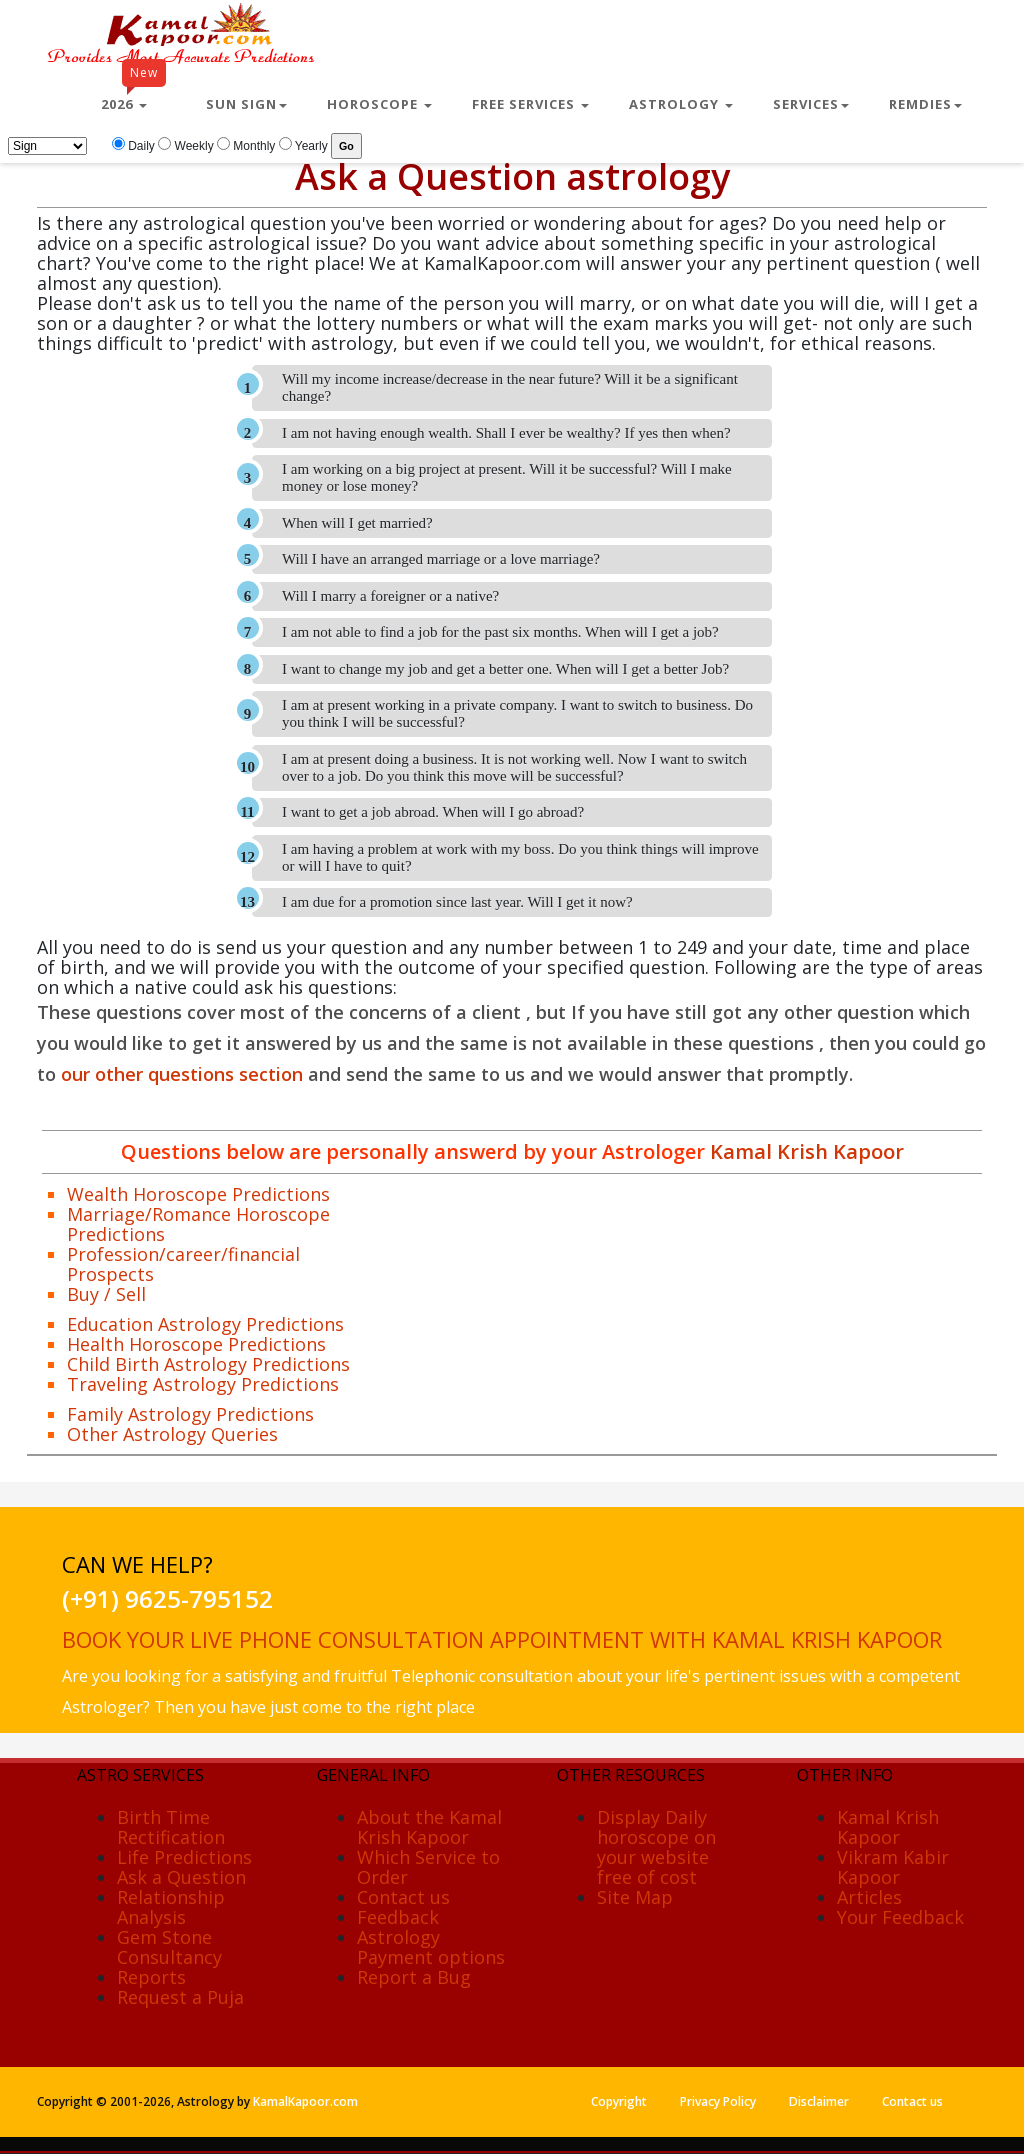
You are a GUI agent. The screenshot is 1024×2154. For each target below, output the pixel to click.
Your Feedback (900, 1917)
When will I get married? (357, 523)
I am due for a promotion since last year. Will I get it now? (457, 902)
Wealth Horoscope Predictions (198, 1194)
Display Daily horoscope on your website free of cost (656, 1847)
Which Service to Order (428, 1867)
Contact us (403, 1897)
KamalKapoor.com (305, 2101)
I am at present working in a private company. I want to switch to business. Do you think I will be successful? (517, 713)
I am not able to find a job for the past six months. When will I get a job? (500, 632)
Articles (869, 1897)
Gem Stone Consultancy (169, 1947)
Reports (151, 1977)
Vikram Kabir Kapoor (893, 1867)
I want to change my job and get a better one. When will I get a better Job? (505, 669)
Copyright (619, 2101)
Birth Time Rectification (171, 1827)
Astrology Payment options (431, 1947)
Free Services (530, 104)
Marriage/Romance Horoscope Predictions (198, 1224)
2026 (133, 96)
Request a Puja (180, 1997)
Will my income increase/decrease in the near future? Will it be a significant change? (510, 387)
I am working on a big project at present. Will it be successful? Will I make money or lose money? (507, 477)
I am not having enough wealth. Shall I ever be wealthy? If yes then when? (506, 433)
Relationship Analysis (171, 1907)
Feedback (398, 1917)
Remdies (925, 104)
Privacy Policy (718, 2101)
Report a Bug (414, 1977)
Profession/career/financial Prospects (183, 1264)
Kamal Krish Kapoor (804, 1151)
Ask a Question (181, 1877)
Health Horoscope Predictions (196, 1344)
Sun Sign (246, 104)
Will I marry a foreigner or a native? (390, 596)
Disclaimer (819, 2101)
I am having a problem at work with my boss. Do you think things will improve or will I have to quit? (520, 857)
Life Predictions (184, 1857)
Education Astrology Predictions (205, 1324)
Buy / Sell (106, 1294)
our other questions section (182, 1074)
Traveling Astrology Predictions (203, 1384)
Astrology (681, 104)
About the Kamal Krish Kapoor (429, 1827)
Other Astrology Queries (172, 1434)
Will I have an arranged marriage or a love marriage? (441, 559)
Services (811, 104)
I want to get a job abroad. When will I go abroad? (433, 812)
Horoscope (379, 104)
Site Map (635, 1897)
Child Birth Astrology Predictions (208, 1364)
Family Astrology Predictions (190, 1414)
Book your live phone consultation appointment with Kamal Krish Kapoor (502, 1639)
